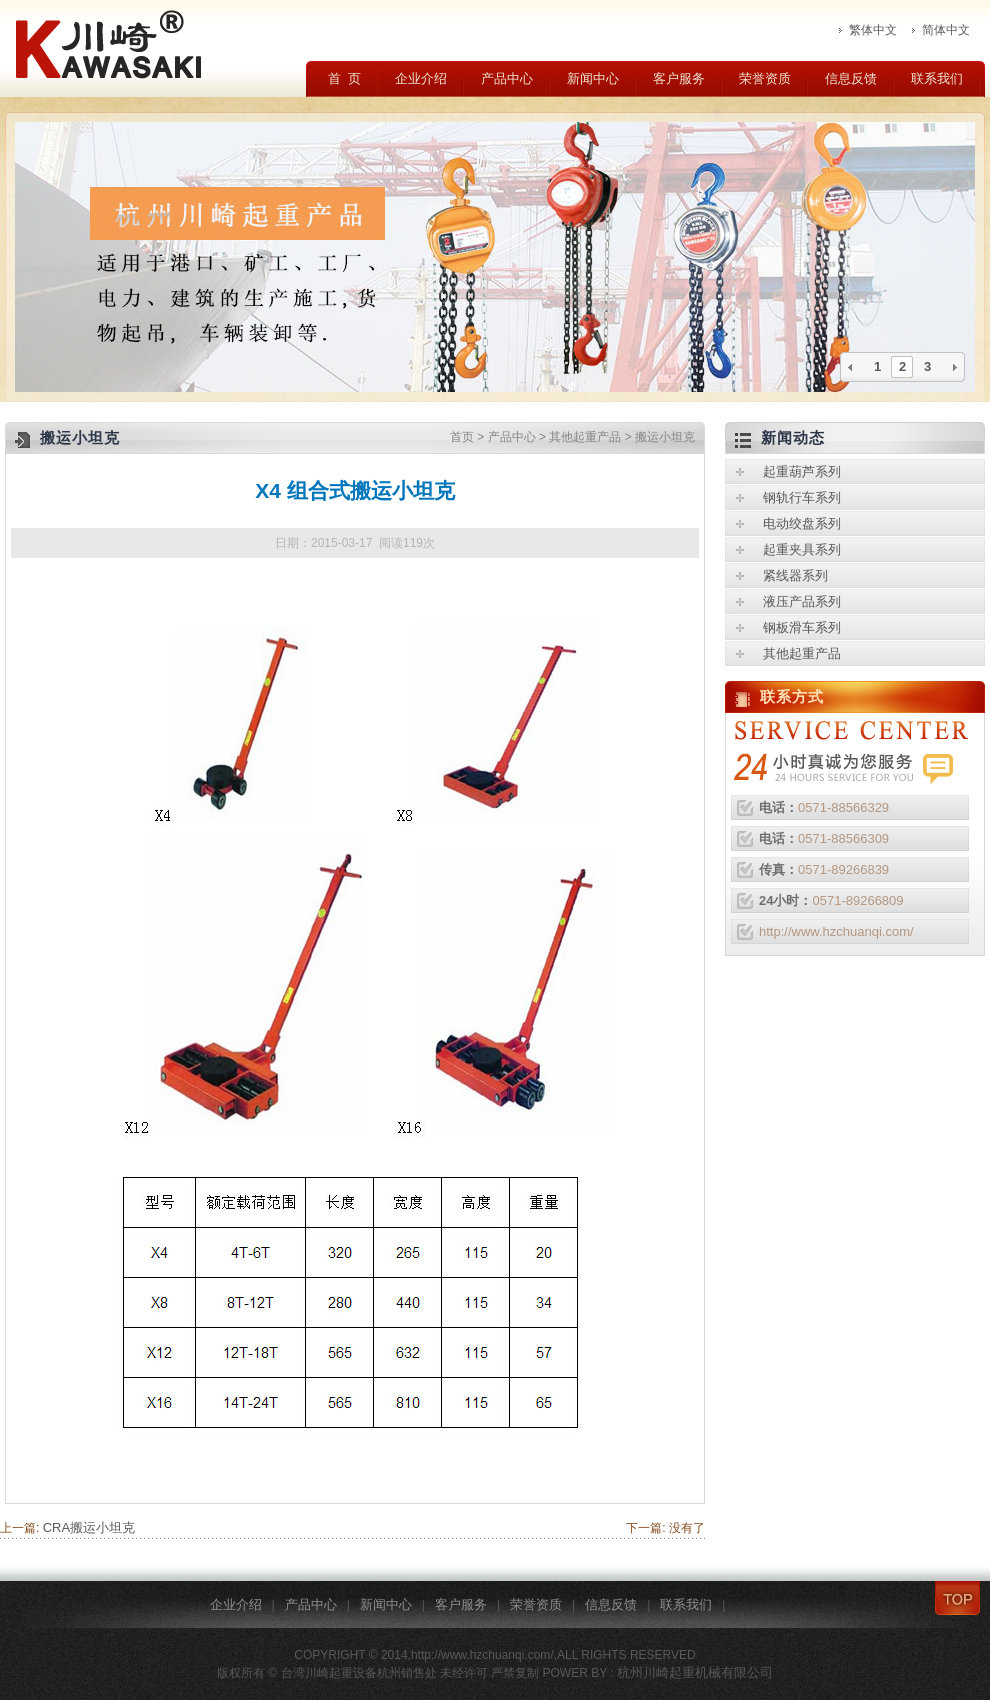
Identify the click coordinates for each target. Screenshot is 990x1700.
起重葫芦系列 (802, 471)
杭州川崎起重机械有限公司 (695, 1672)
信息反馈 (851, 78)
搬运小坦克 (665, 437)
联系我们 (937, 78)
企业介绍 (421, 78)
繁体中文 (873, 30)
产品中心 (507, 78)
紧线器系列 (795, 575)
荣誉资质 (765, 78)
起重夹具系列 (802, 549)
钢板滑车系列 (802, 627)
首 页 (344, 78)
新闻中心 (593, 78)
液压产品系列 (802, 601)
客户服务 (679, 78)
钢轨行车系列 (802, 497)
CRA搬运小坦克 (89, 1527)
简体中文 (946, 30)
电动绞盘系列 (802, 523)
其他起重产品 (585, 437)
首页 (462, 437)
